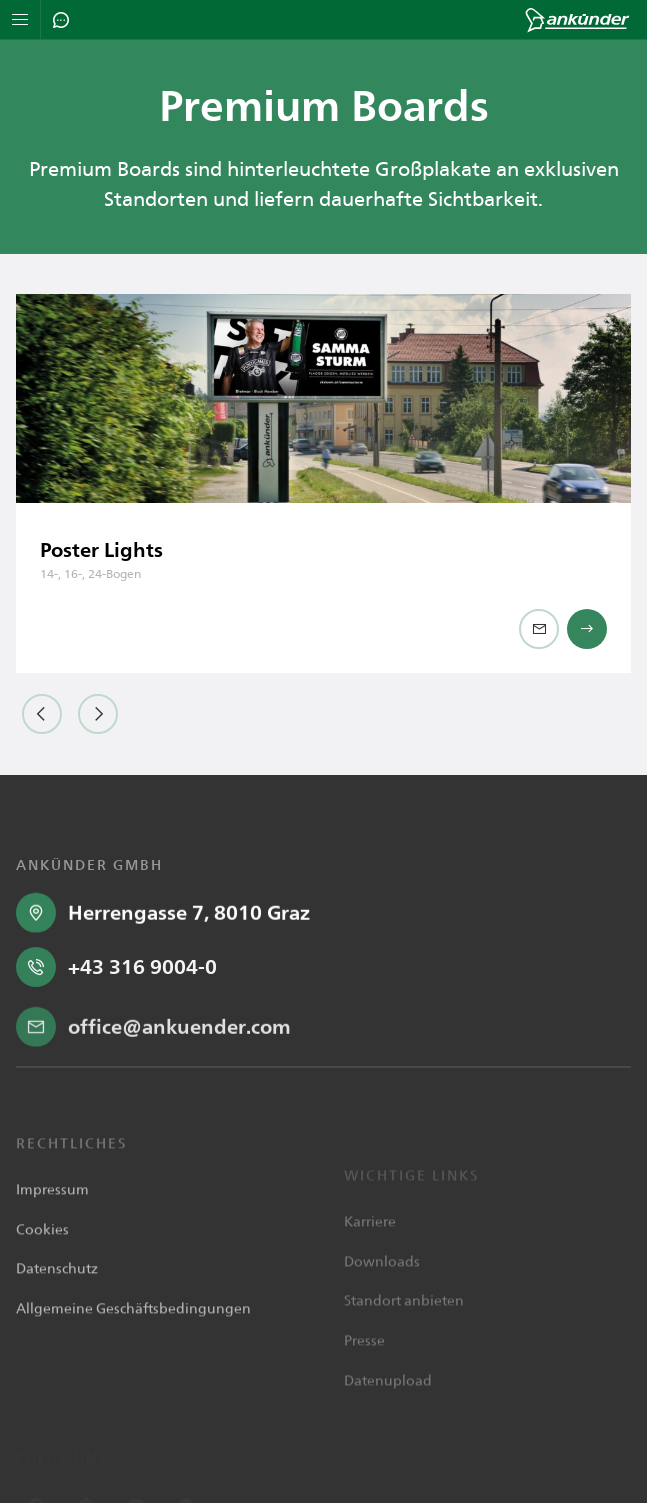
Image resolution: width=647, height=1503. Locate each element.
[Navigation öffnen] (20, 19)
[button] (42, 714)
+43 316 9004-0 (142, 1058)
